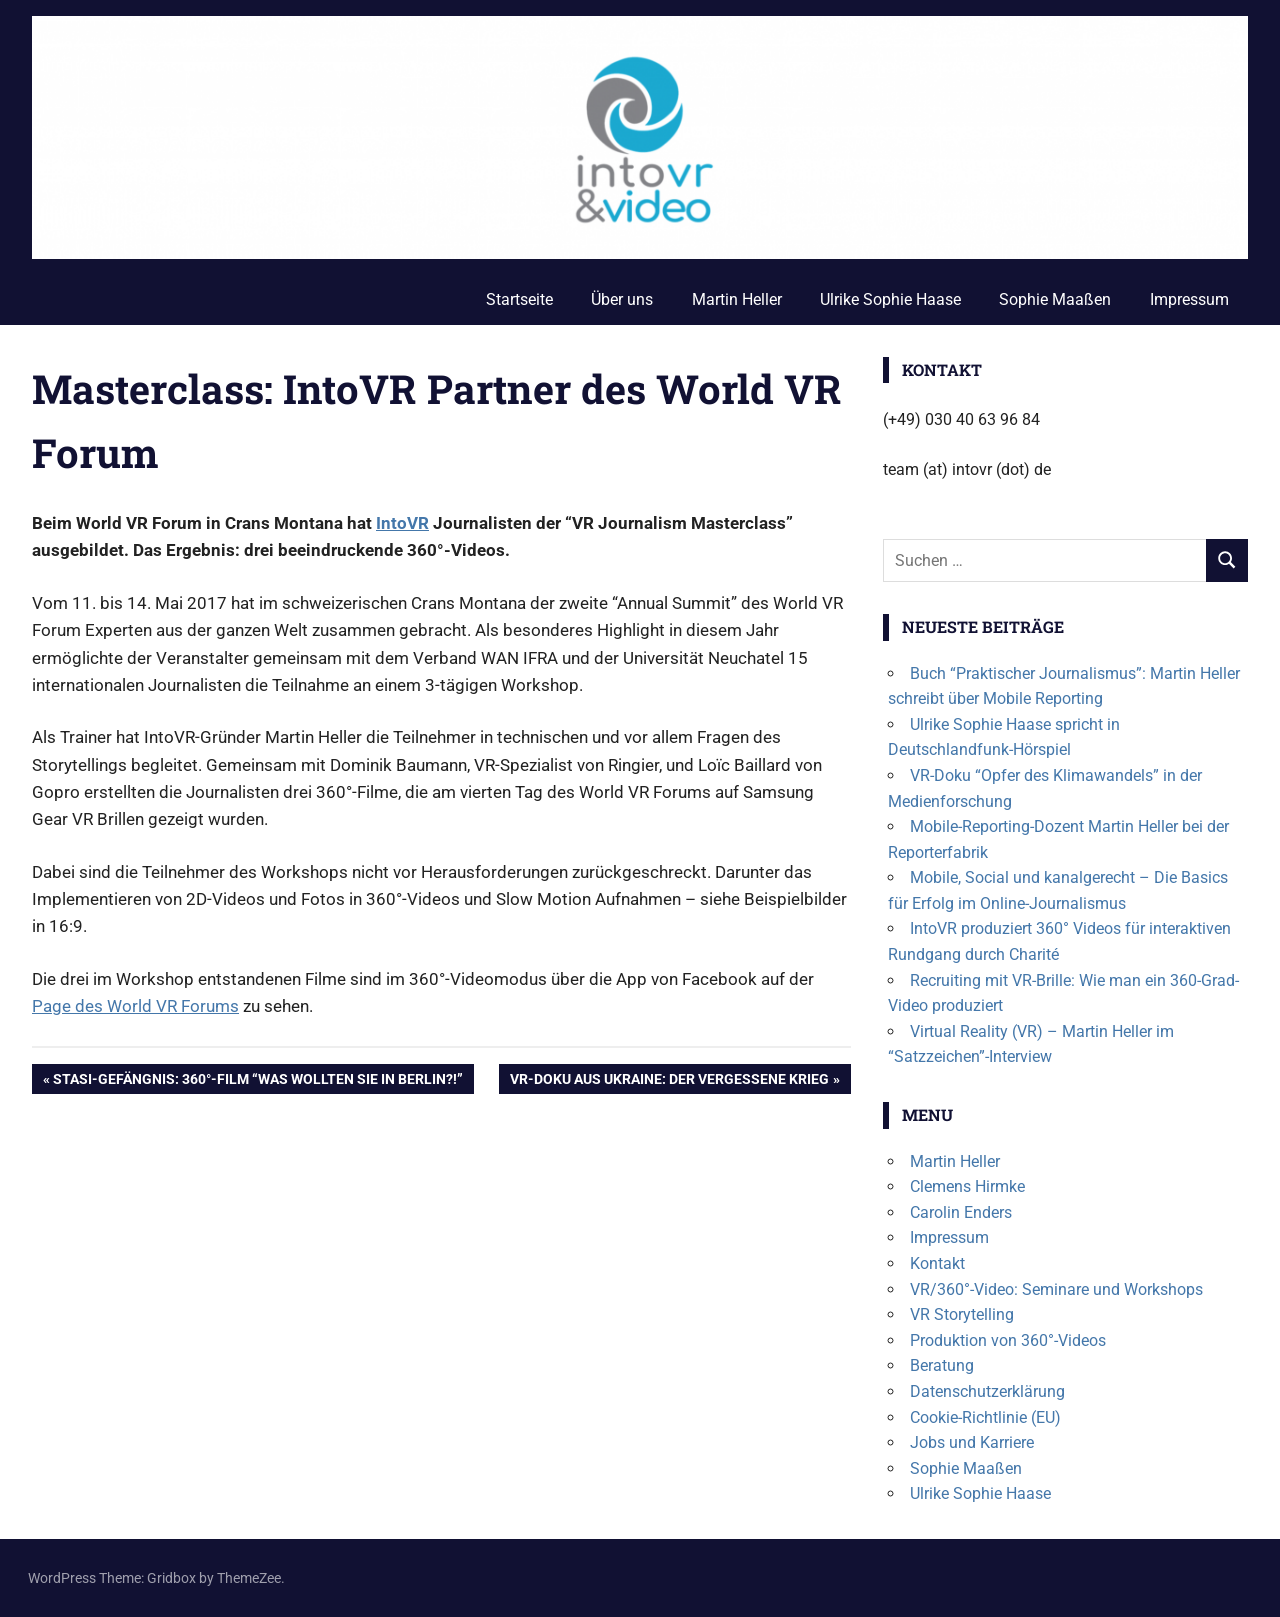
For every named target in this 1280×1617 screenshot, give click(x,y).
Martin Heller (737, 299)
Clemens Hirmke (967, 1186)
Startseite (519, 299)
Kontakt (937, 1263)
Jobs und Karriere (972, 1442)
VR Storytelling (962, 1314)
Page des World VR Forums (135, 1006)
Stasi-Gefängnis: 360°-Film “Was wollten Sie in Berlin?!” (257, 1081)
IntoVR (402, 523)
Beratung (942, 1365)
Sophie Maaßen (1055, 299)
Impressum (1189, 299)
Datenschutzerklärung (987, 1391)
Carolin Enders (961, 1212)
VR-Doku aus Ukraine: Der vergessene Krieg (669, 1081)
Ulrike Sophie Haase (890, 299)
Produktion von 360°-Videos (1008, 1340)
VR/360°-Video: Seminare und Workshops (1056, 1289)
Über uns (622, 299)
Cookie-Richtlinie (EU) (985, 1417)
